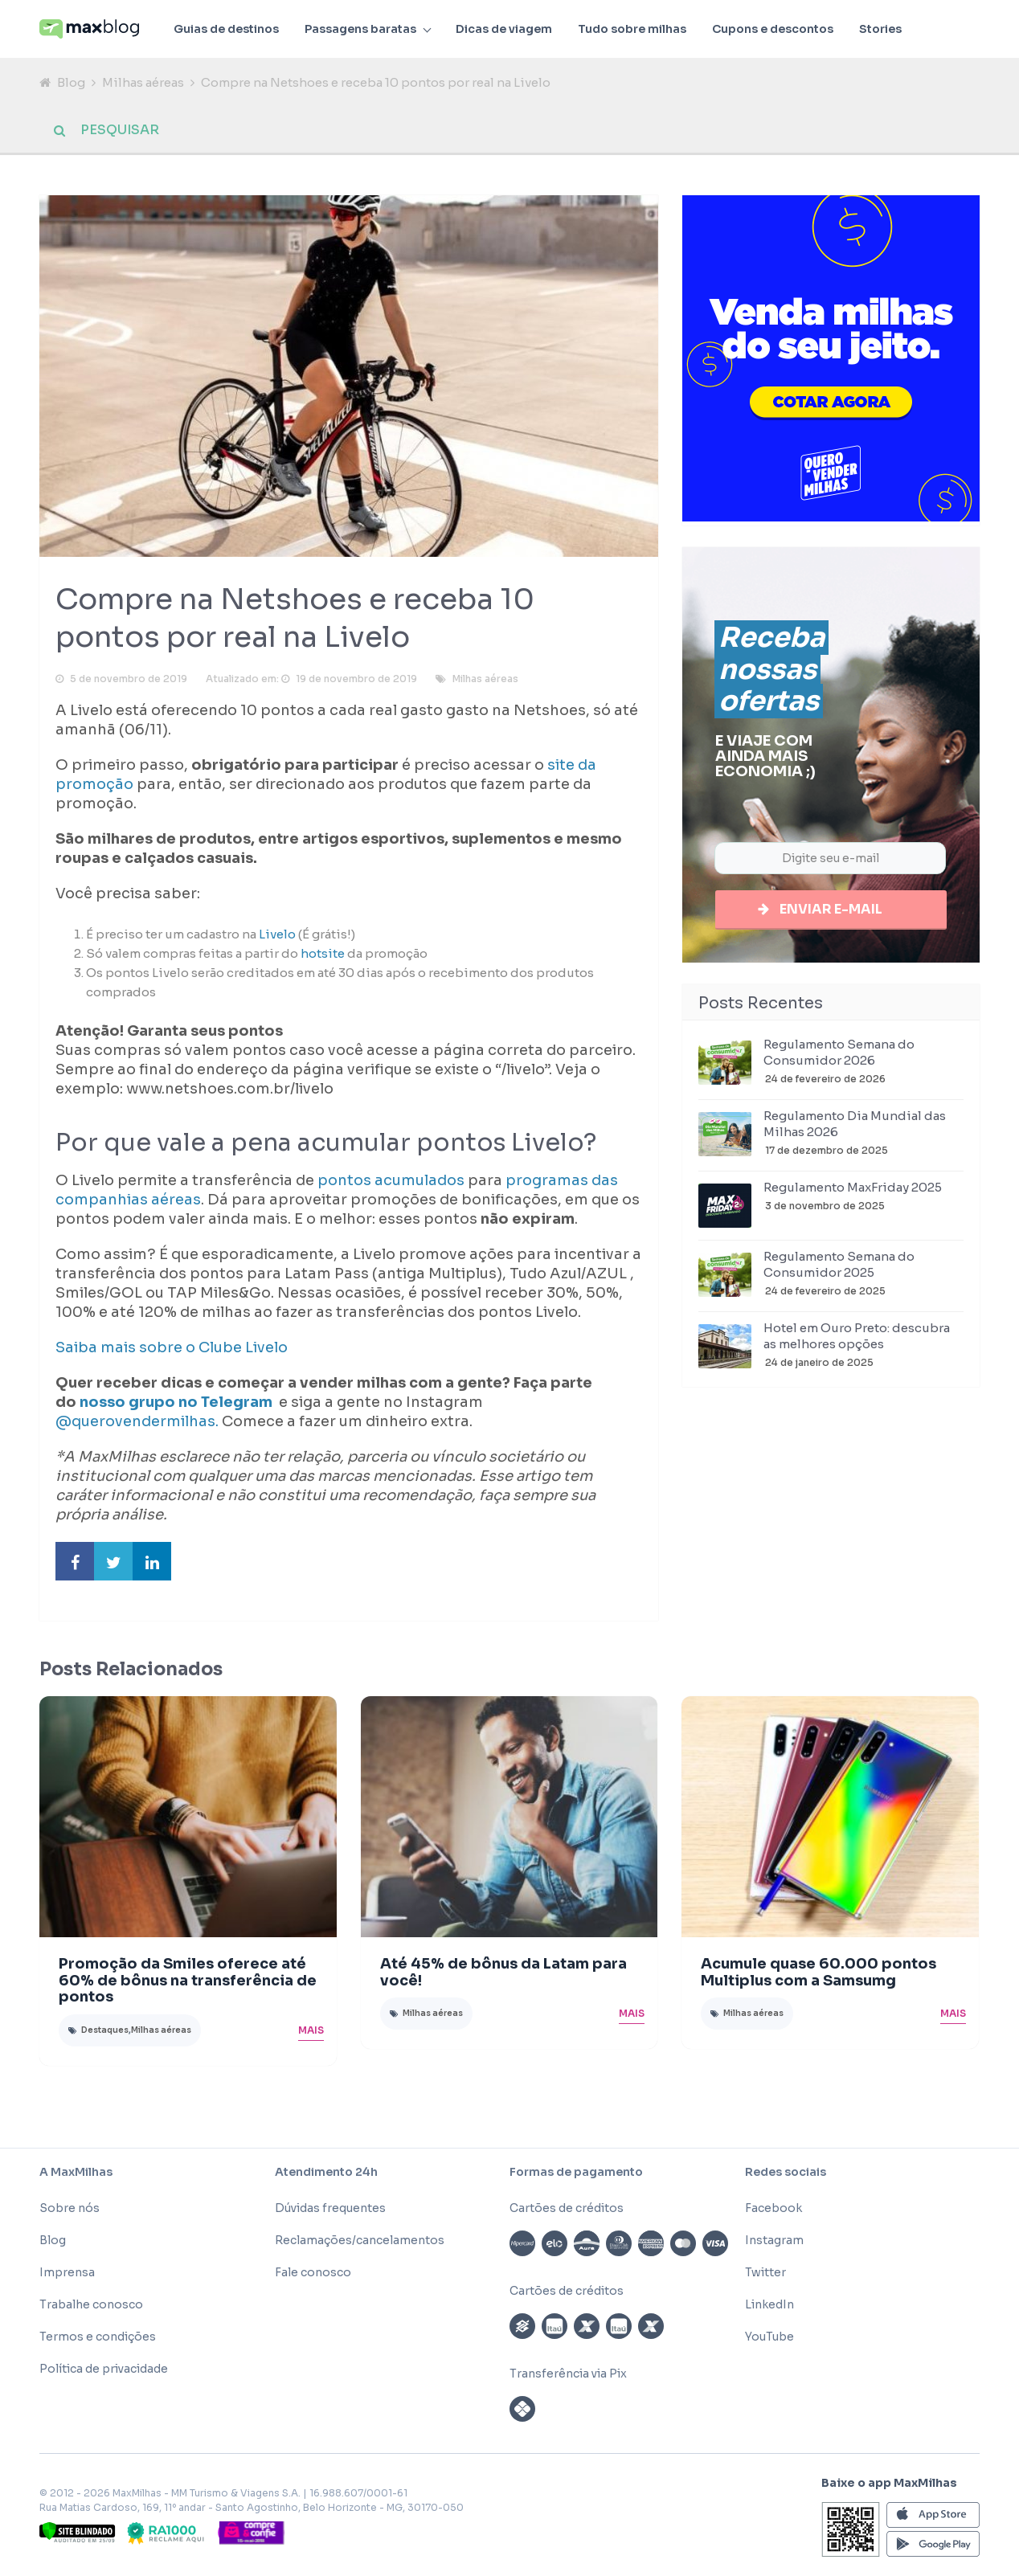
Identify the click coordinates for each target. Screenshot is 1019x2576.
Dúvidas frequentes (330, 2211)
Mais (311, 2033)
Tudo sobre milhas (632, 29)
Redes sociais (785, 2175)
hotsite (323, 956)
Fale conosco (313, 2275)
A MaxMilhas (76, 2175)
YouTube (769, 2340)
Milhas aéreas (143, 82)
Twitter (765, 2275)
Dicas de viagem (504, 29)
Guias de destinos (226, 29)
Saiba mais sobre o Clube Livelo (171, 1351)
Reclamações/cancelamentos (359, 2243)
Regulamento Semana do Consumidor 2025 (839, 1269)
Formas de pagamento (576, 2175)
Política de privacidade (103, 2372)
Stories (880, 29)
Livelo (276, 937)
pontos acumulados (390, 1183)
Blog (71, 82)
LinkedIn (769, 2307)
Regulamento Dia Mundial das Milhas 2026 (854, 1128)
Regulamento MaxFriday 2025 (852, 1192)
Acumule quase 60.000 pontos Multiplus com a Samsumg (818, 1975)
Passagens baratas (360, 29)
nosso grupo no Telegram (178, 1405)
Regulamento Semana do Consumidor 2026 (839, 1057)
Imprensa (67, 2275)
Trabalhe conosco (91, 2307)
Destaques (105, 2033)
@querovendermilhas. (137, 1424)
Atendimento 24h (326, 2175)
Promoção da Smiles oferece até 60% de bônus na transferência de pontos (188, 1984)
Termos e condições (97, 2340)
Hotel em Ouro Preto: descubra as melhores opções (856, 1340)
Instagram (774, 2243)
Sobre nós (69, 2211)
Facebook (773, 2211)
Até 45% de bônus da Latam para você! (503, 1975)
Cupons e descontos (772, 29)
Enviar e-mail (831, 912)
